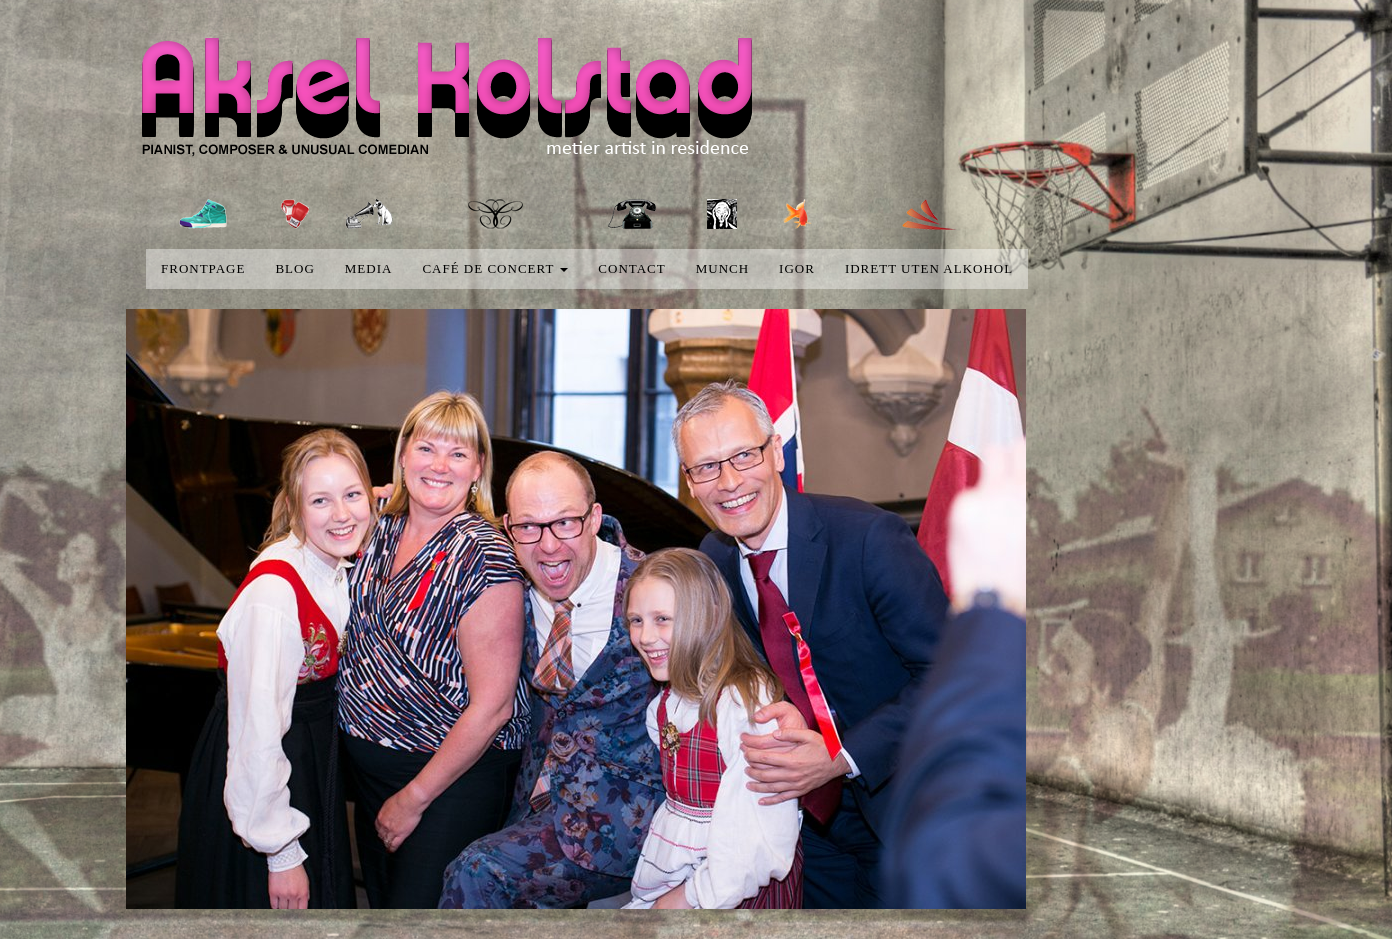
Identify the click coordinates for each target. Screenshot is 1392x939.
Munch (722, 268)
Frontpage (203, 268)
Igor (797, 268)
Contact (631, 268)
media (369, 268)
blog (294, 268)
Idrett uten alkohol (929, 268)
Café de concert (495, 268)
